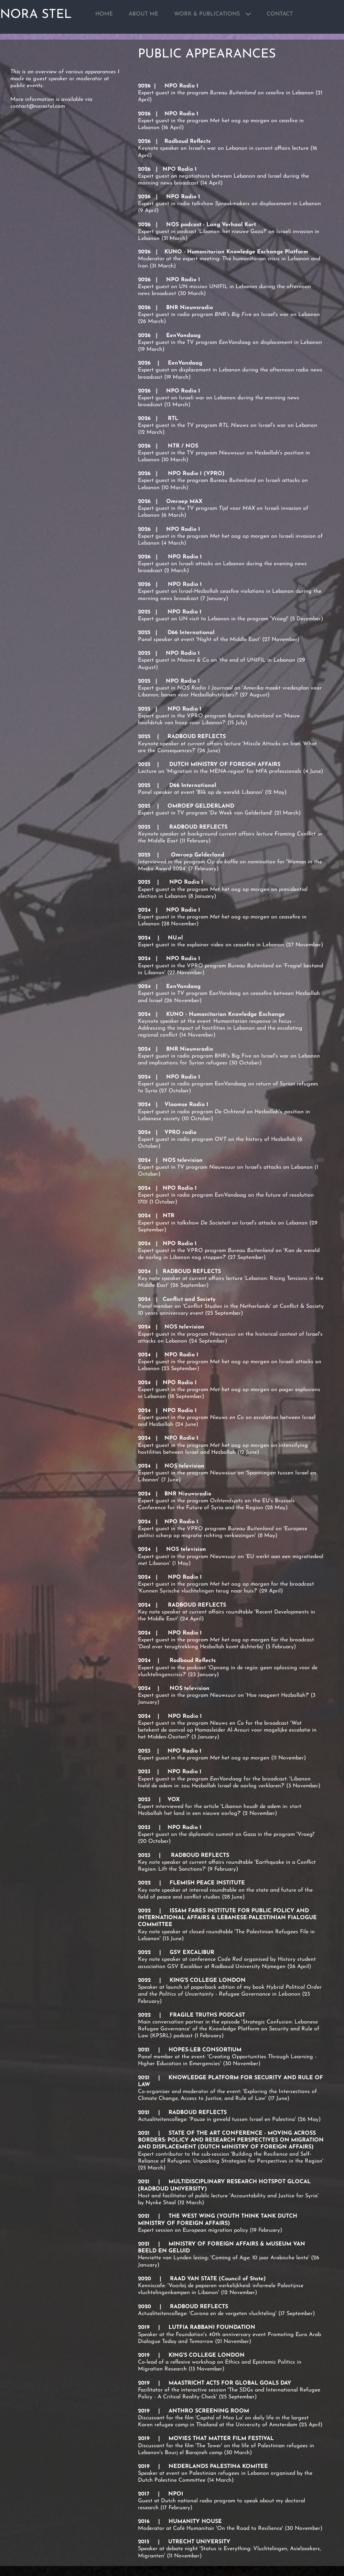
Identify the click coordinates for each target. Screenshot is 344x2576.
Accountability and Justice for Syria (274, 2196)
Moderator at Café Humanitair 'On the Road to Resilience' (211, 2528)
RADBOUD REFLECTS (197, 736)
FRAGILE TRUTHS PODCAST (207, 2015)
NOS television (183, 1160)
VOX (174, 1799)
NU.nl (175, 938)
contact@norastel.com (37, 106)
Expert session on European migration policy (193, 2230)
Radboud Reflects (187, 141)
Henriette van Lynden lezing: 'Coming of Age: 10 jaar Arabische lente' (223, 2258)
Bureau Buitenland (252, 1529)
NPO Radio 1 (181, 86)
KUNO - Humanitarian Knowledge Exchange (225, 1014)
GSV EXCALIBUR (192, 1952)
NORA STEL (36, 15)
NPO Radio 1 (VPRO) (196, 473)
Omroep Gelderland (196, 855)
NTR (168, 1216)
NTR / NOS (184, 446)
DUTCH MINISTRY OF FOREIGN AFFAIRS (224, 764)
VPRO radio (180, 1132)
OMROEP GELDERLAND (201, 806)
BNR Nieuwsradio (189, 308)
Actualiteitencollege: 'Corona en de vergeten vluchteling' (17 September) (226, 2313)
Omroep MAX (184, 501)
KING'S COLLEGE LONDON (208, 1980)
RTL (173, 418)
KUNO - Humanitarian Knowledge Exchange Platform (236, 252)
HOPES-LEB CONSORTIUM (205, 2050)
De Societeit (216, 1223)
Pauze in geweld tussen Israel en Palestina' (243, 2119)
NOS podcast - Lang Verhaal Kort (211, 225)
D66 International (191, 632)
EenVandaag (180, 335)
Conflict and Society (189, 1299)
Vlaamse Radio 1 (186, 1104)
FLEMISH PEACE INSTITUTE (207, 1883)
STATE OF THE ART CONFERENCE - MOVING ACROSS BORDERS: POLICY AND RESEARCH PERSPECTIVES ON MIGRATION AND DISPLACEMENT (231, 2140)
